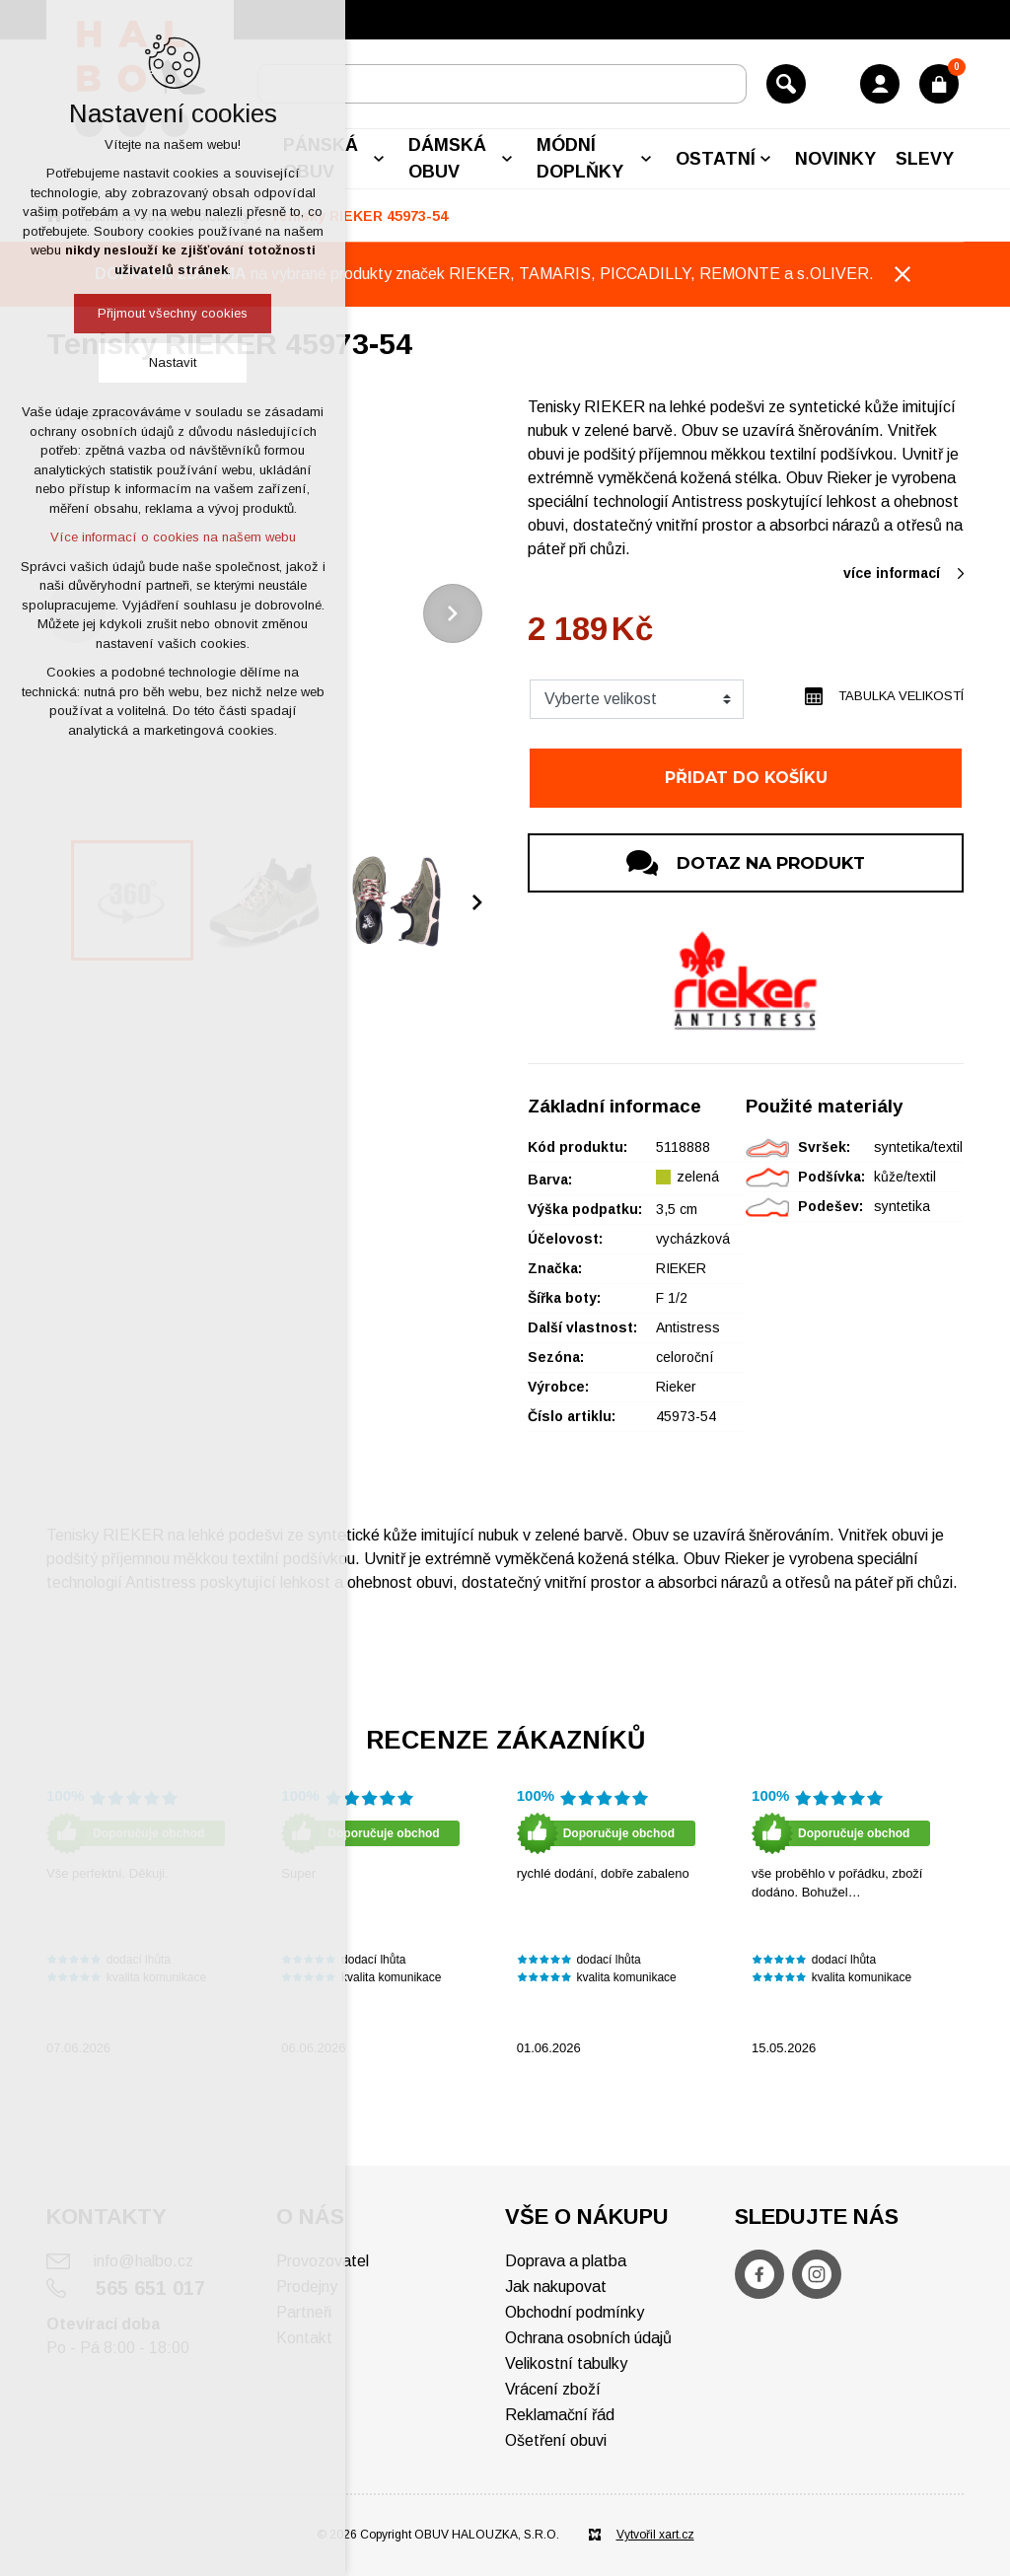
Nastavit (172, 362)
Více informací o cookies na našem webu (173, 537)
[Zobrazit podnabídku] (379, 158)
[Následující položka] (452, 613)
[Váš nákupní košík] (939, 84)
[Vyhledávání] (786, 84)
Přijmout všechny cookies (173, 313)
